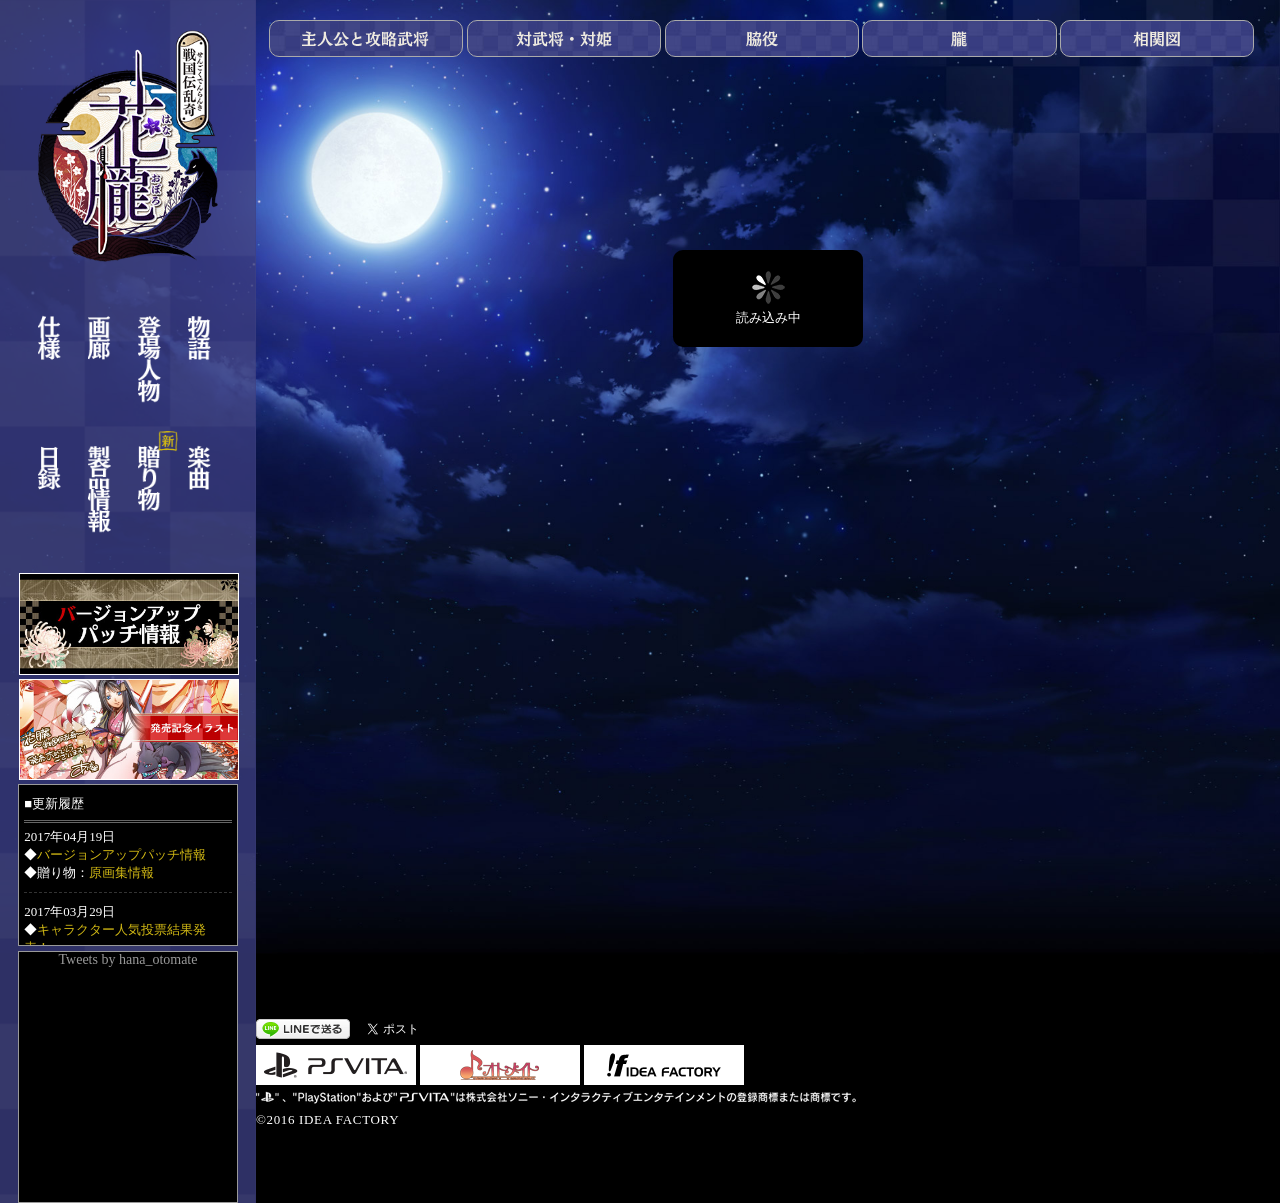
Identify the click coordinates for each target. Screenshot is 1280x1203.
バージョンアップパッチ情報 (121, 854)
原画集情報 (121, 872)
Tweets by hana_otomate (128, 959)
